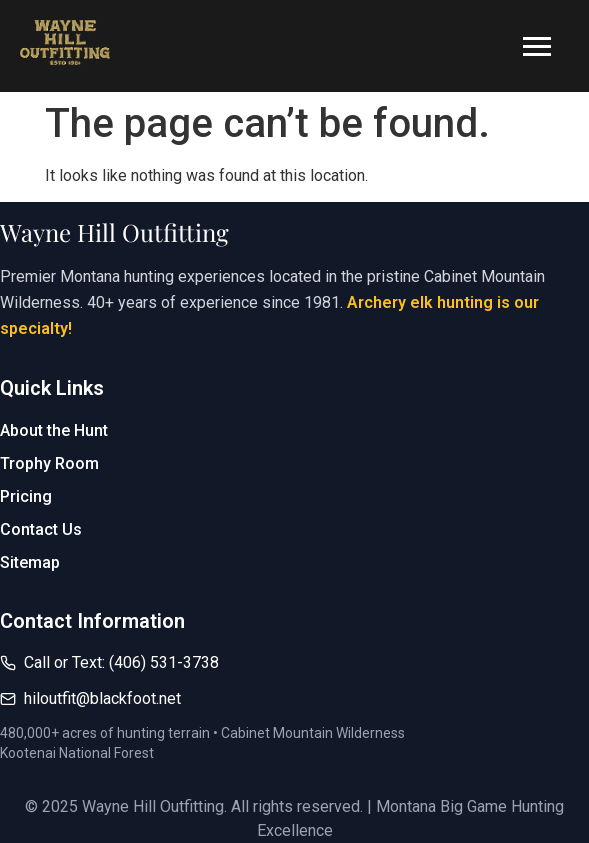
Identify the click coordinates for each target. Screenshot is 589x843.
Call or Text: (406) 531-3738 (121, 662)
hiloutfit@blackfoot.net (102, 698)
